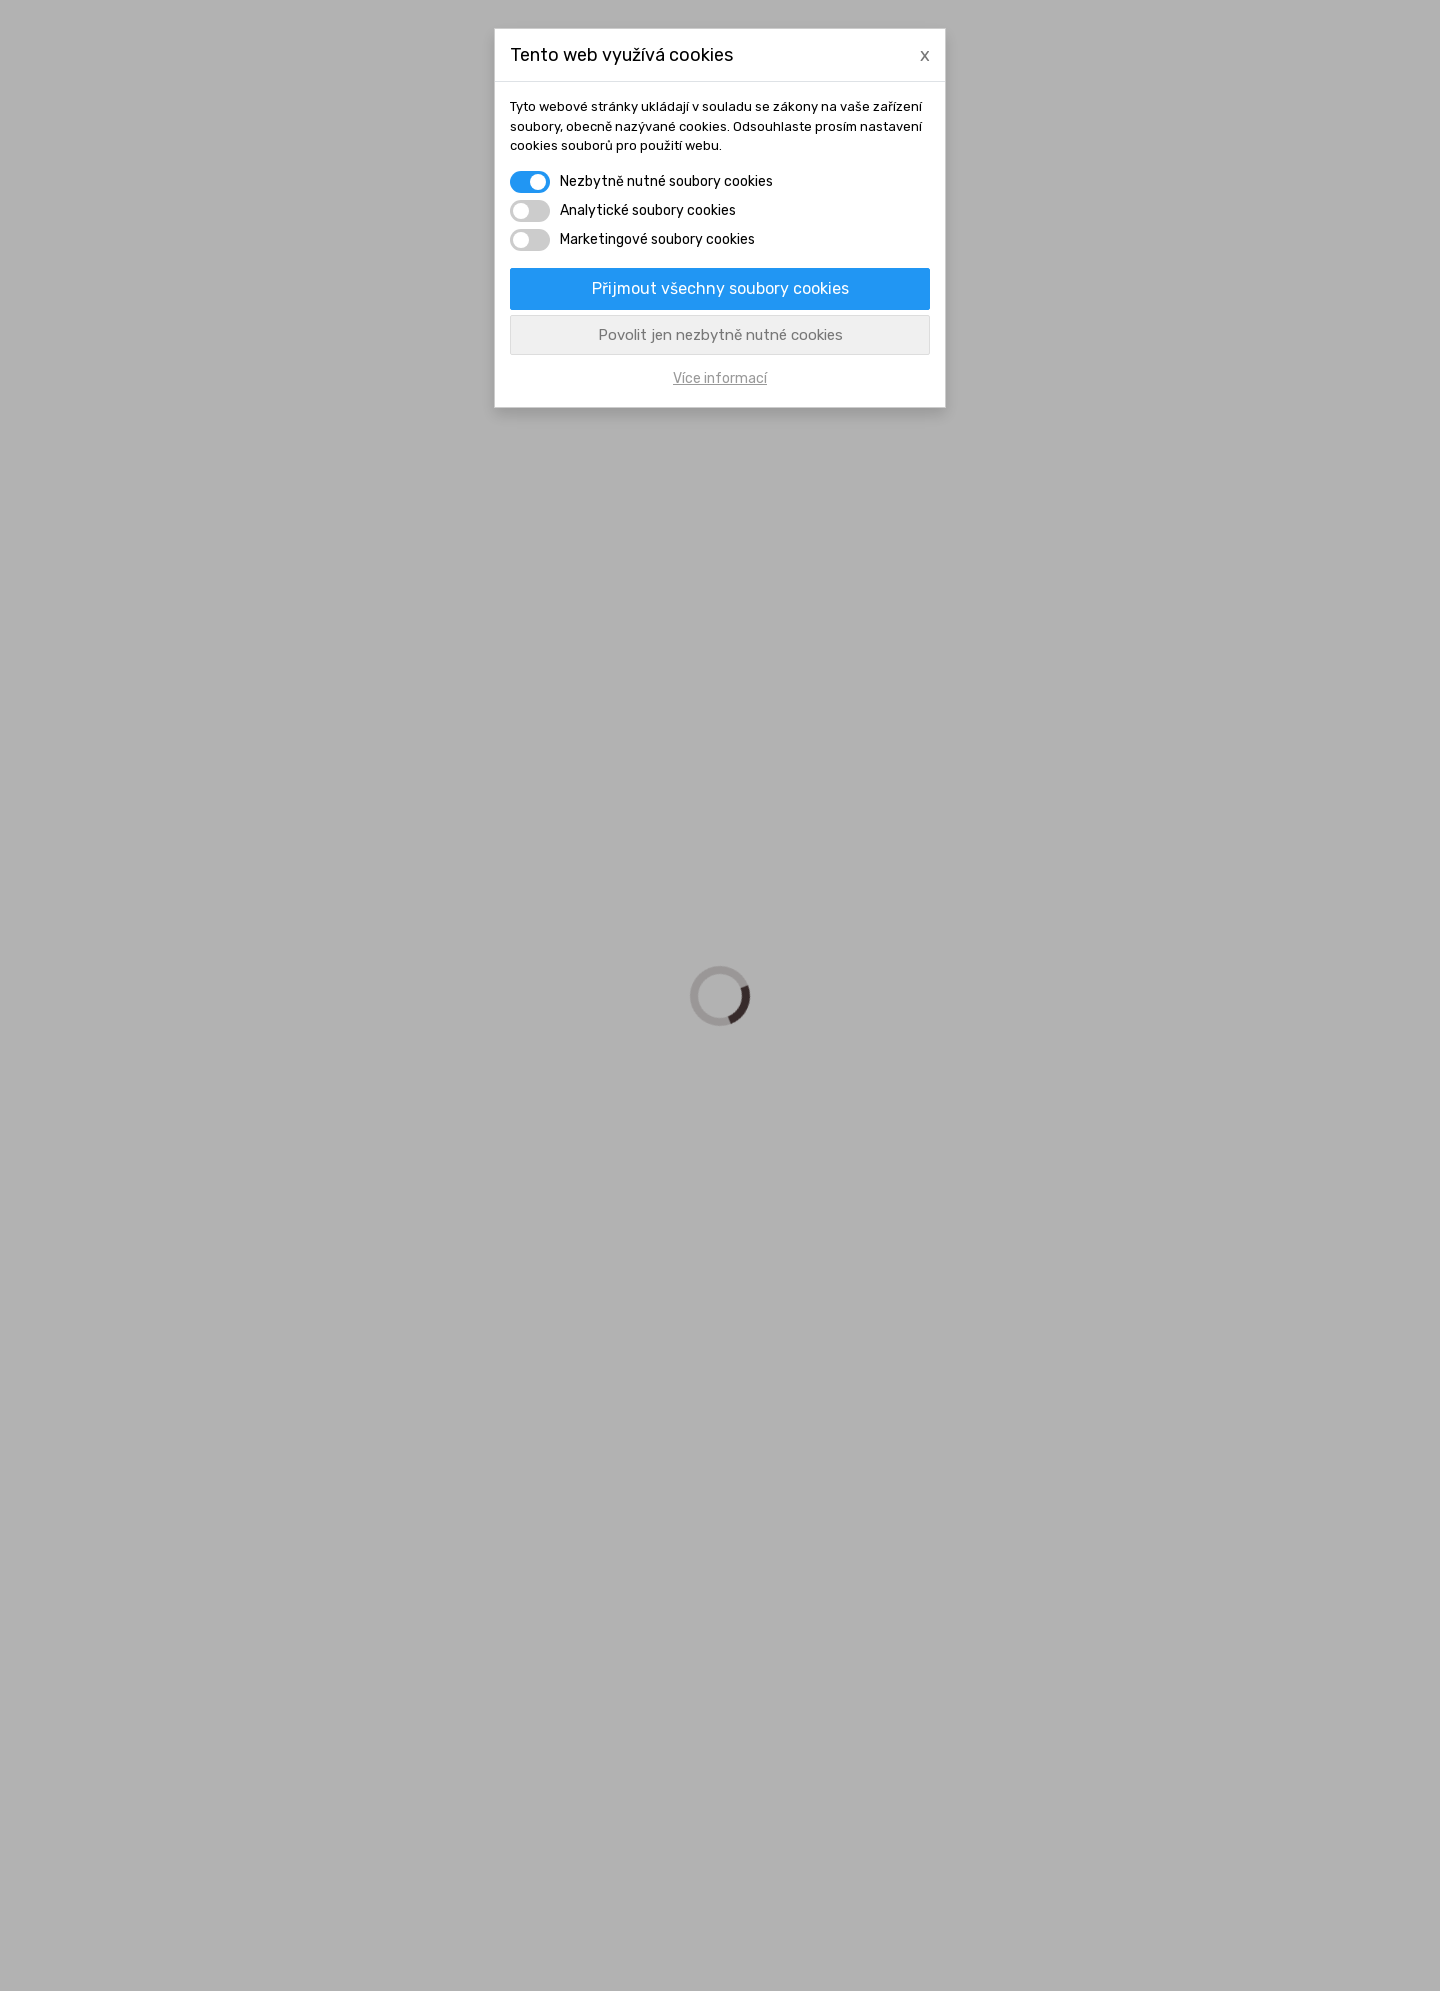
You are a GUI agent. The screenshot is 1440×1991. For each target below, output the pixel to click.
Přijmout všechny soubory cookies (720, 288)
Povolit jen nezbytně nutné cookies (720, 335)
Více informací (720, 378)
